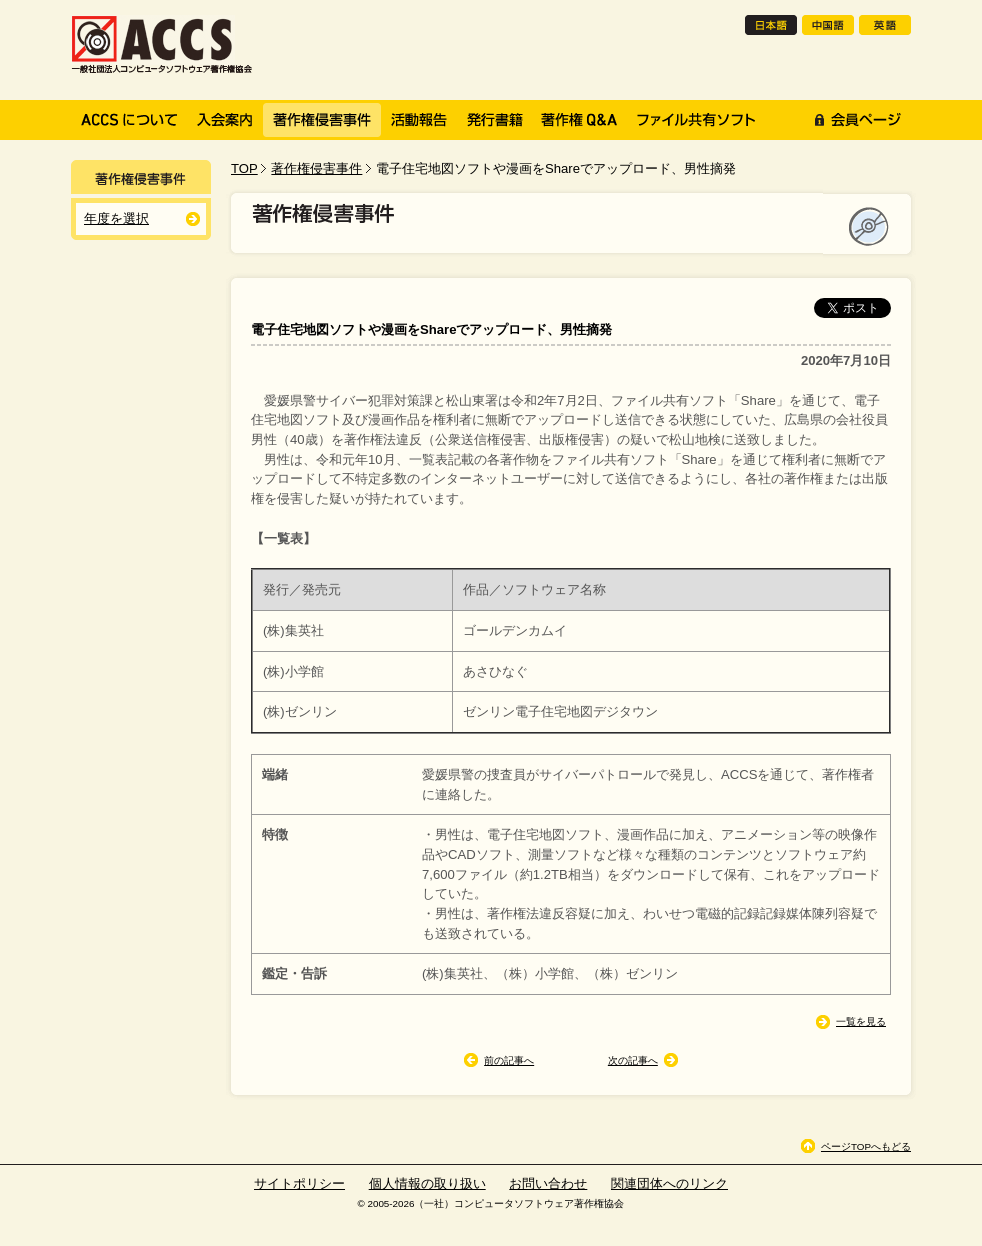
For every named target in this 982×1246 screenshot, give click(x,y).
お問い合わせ (548, 1183)
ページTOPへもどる (866, 1146)
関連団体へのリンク (669, 1183)
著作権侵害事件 (316, 168)
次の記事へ (633, 1060)
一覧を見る (861, 1021)
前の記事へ (509, 1060)
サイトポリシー (299, 1183)
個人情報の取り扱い (427, 1183)
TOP (244, 168)
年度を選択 (116, 218)
